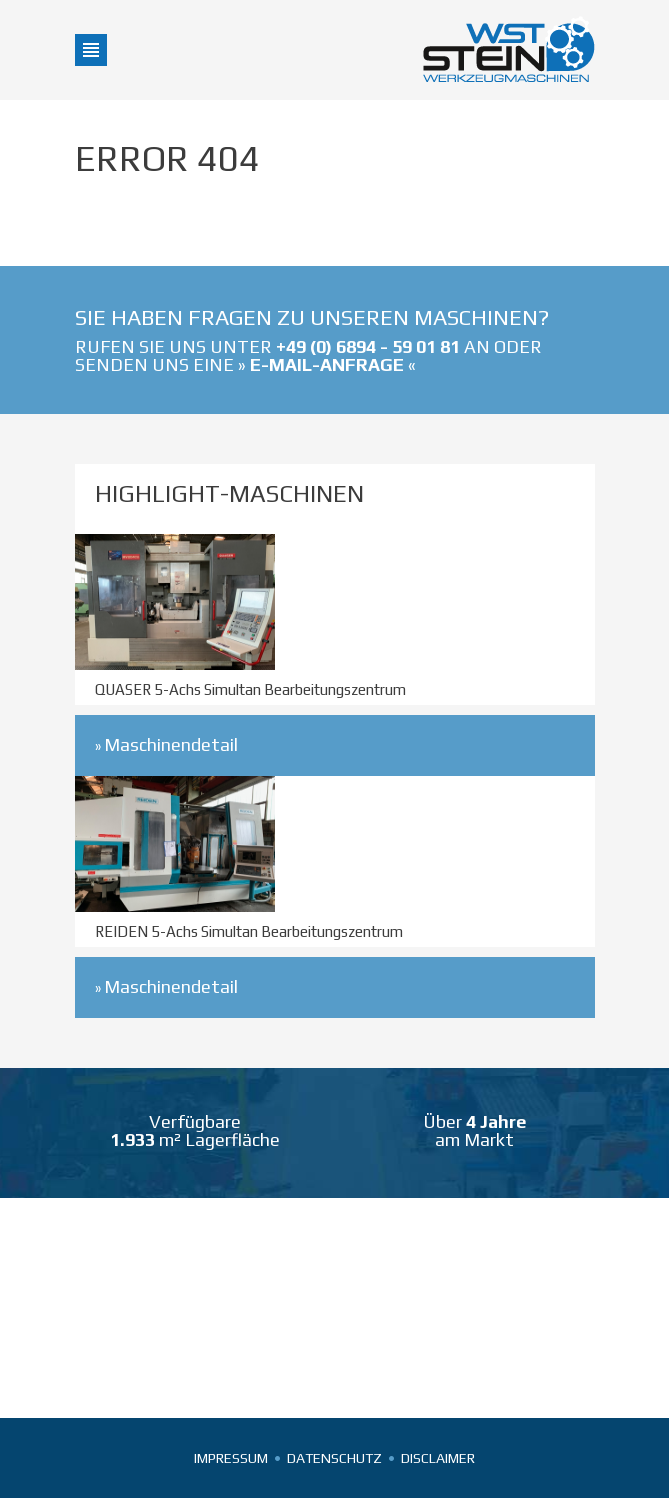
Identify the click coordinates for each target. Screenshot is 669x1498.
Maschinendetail (171, 744)
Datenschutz (334, 1458)
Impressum (231, 1458)
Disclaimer (438, 1458)
